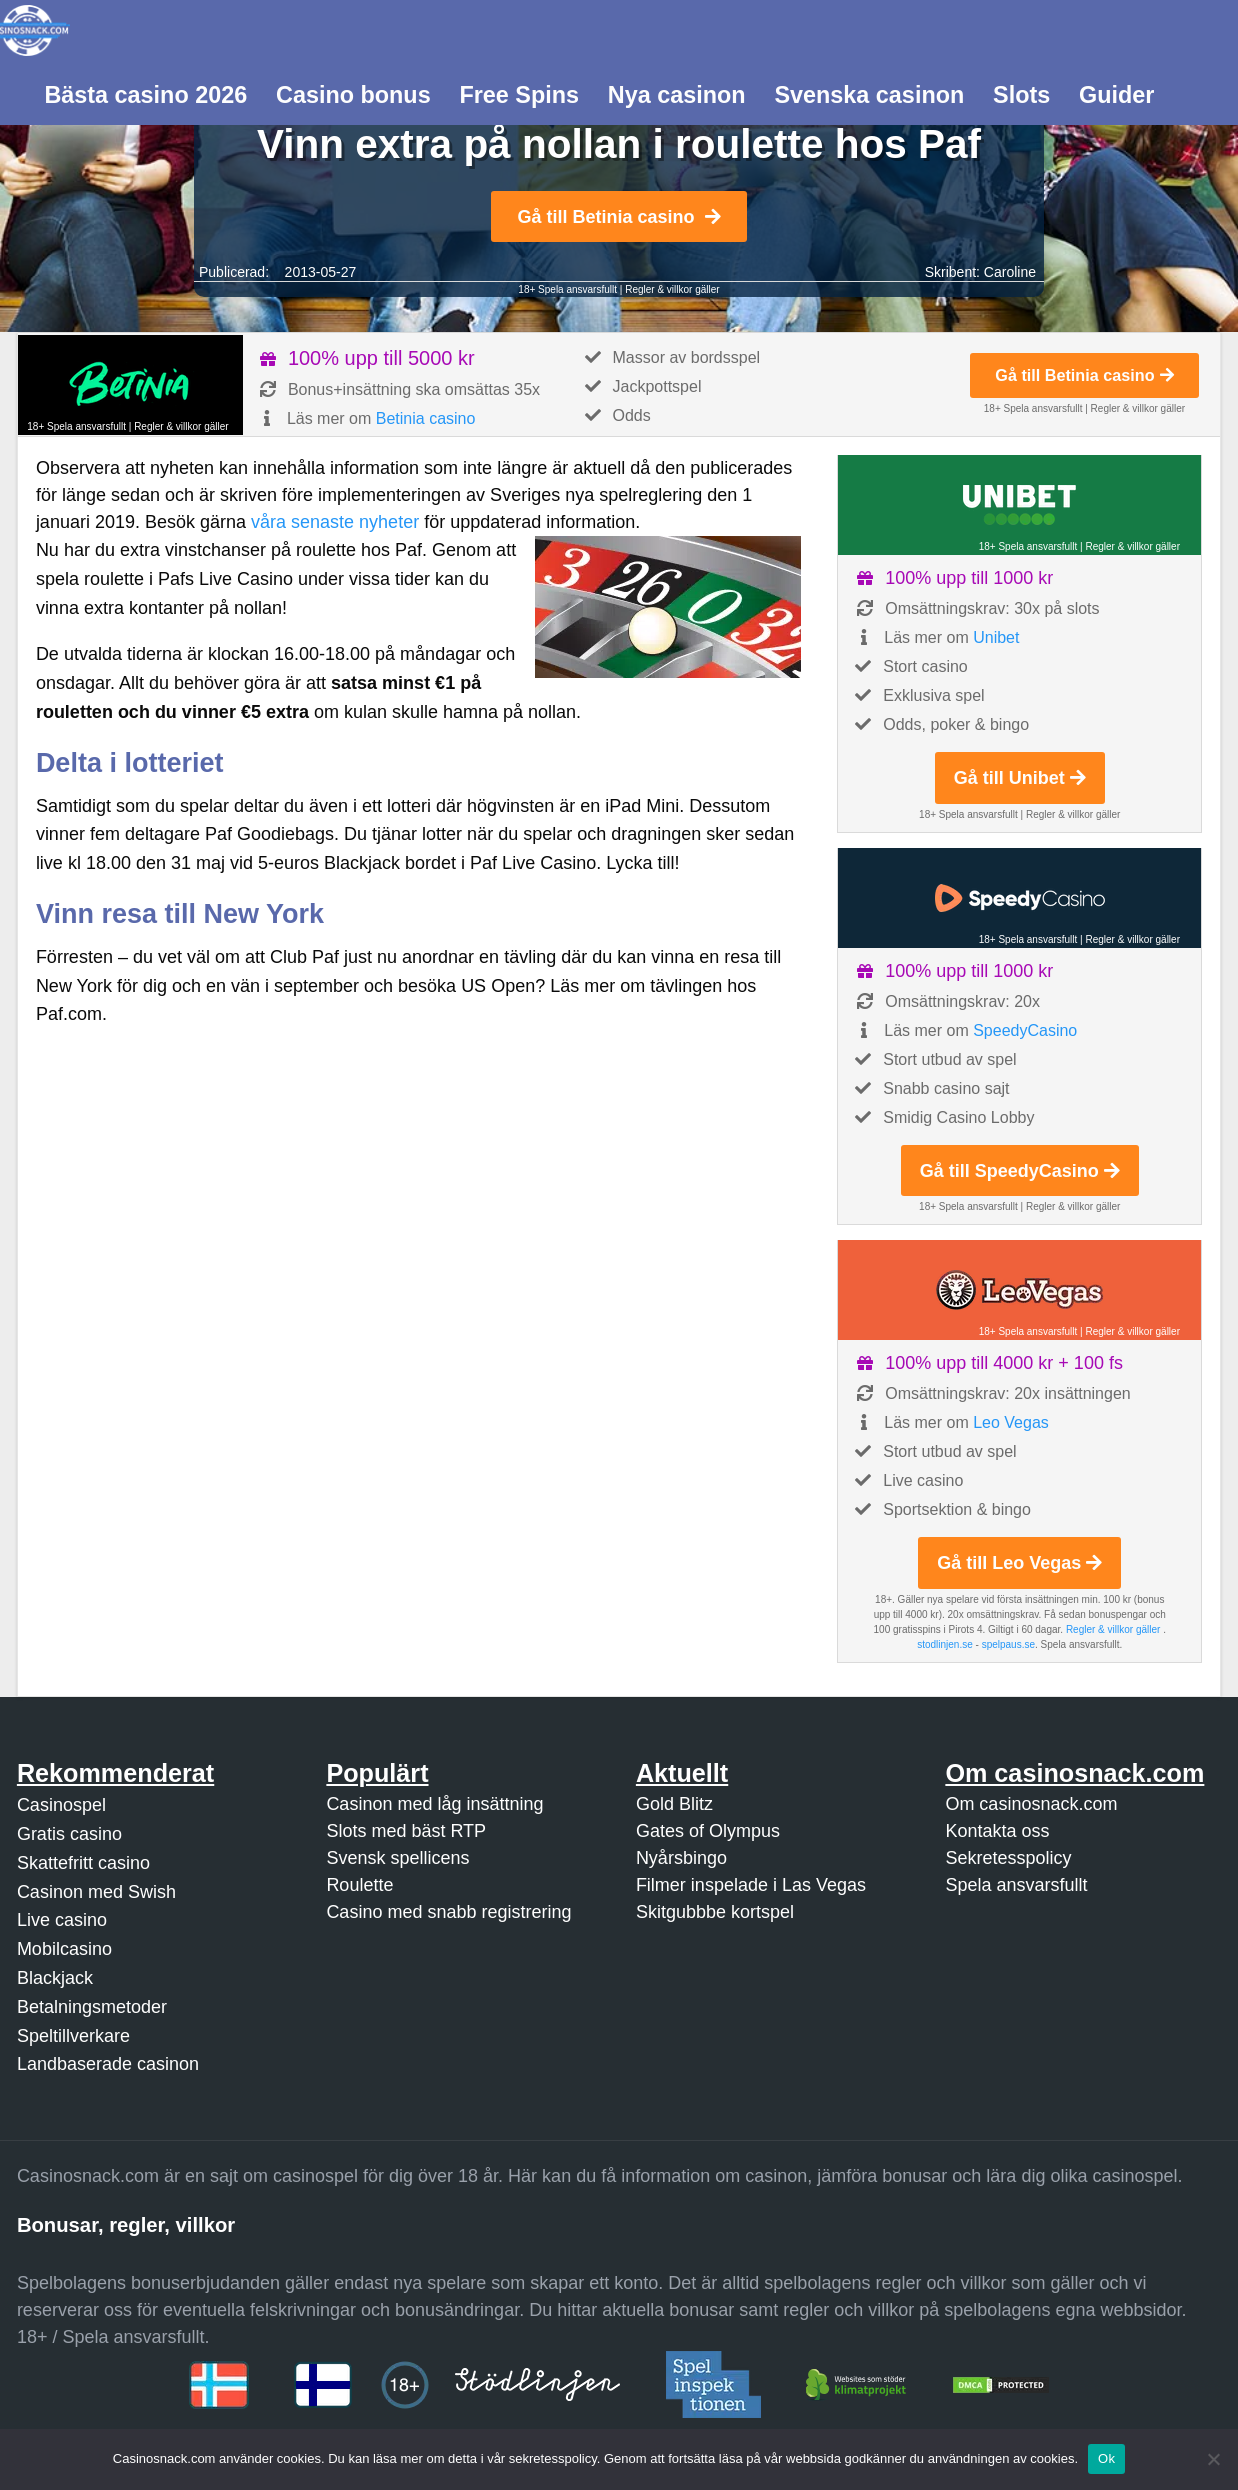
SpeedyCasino (1025, 1030)
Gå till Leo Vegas (1019, 1563)
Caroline (1010, 272)
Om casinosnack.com (1031, 1804)
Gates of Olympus (708, 1831)
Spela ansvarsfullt (1016, 1885)
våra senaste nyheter (335, 522)
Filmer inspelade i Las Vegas (751, 1885)
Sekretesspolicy (1008, 1858)
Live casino (62, 1920)
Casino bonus (353, 95)
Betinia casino (426, 418)
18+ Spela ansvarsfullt (567, 289)
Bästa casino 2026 (145, 95)
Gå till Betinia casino (618, 217)
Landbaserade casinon (108, 2064)
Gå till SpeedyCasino (1020, 1171)
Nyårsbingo (681, 1858)
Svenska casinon (869, 95)
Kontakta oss (997, 1831)
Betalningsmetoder (92, 2007)
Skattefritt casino (83, 1863)
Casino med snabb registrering (448, 1912)
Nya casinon (677, 95)
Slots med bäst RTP (406, 1831)
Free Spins (519, 95)
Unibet (996, 637)
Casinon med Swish (96, 1892)
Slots (1021, 95)
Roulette (359, 1885)
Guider (1116, 95)
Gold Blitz (674, 1804)
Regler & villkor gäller (672, 289)
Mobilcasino (64, 1949)
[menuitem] (146, 93)
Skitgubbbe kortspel (715, 1912)
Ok (1106, 2458)
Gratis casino (69, 1834)
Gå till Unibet (1020, 778)
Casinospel (61, 1805)
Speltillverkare (73, 2036)
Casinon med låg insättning (434, 1804)
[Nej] (1213, 2459)
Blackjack (55, 1978)
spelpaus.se (1008, 1644)
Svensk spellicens (397, 1858)
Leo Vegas (1011, 1422)
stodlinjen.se (945, 1644)
